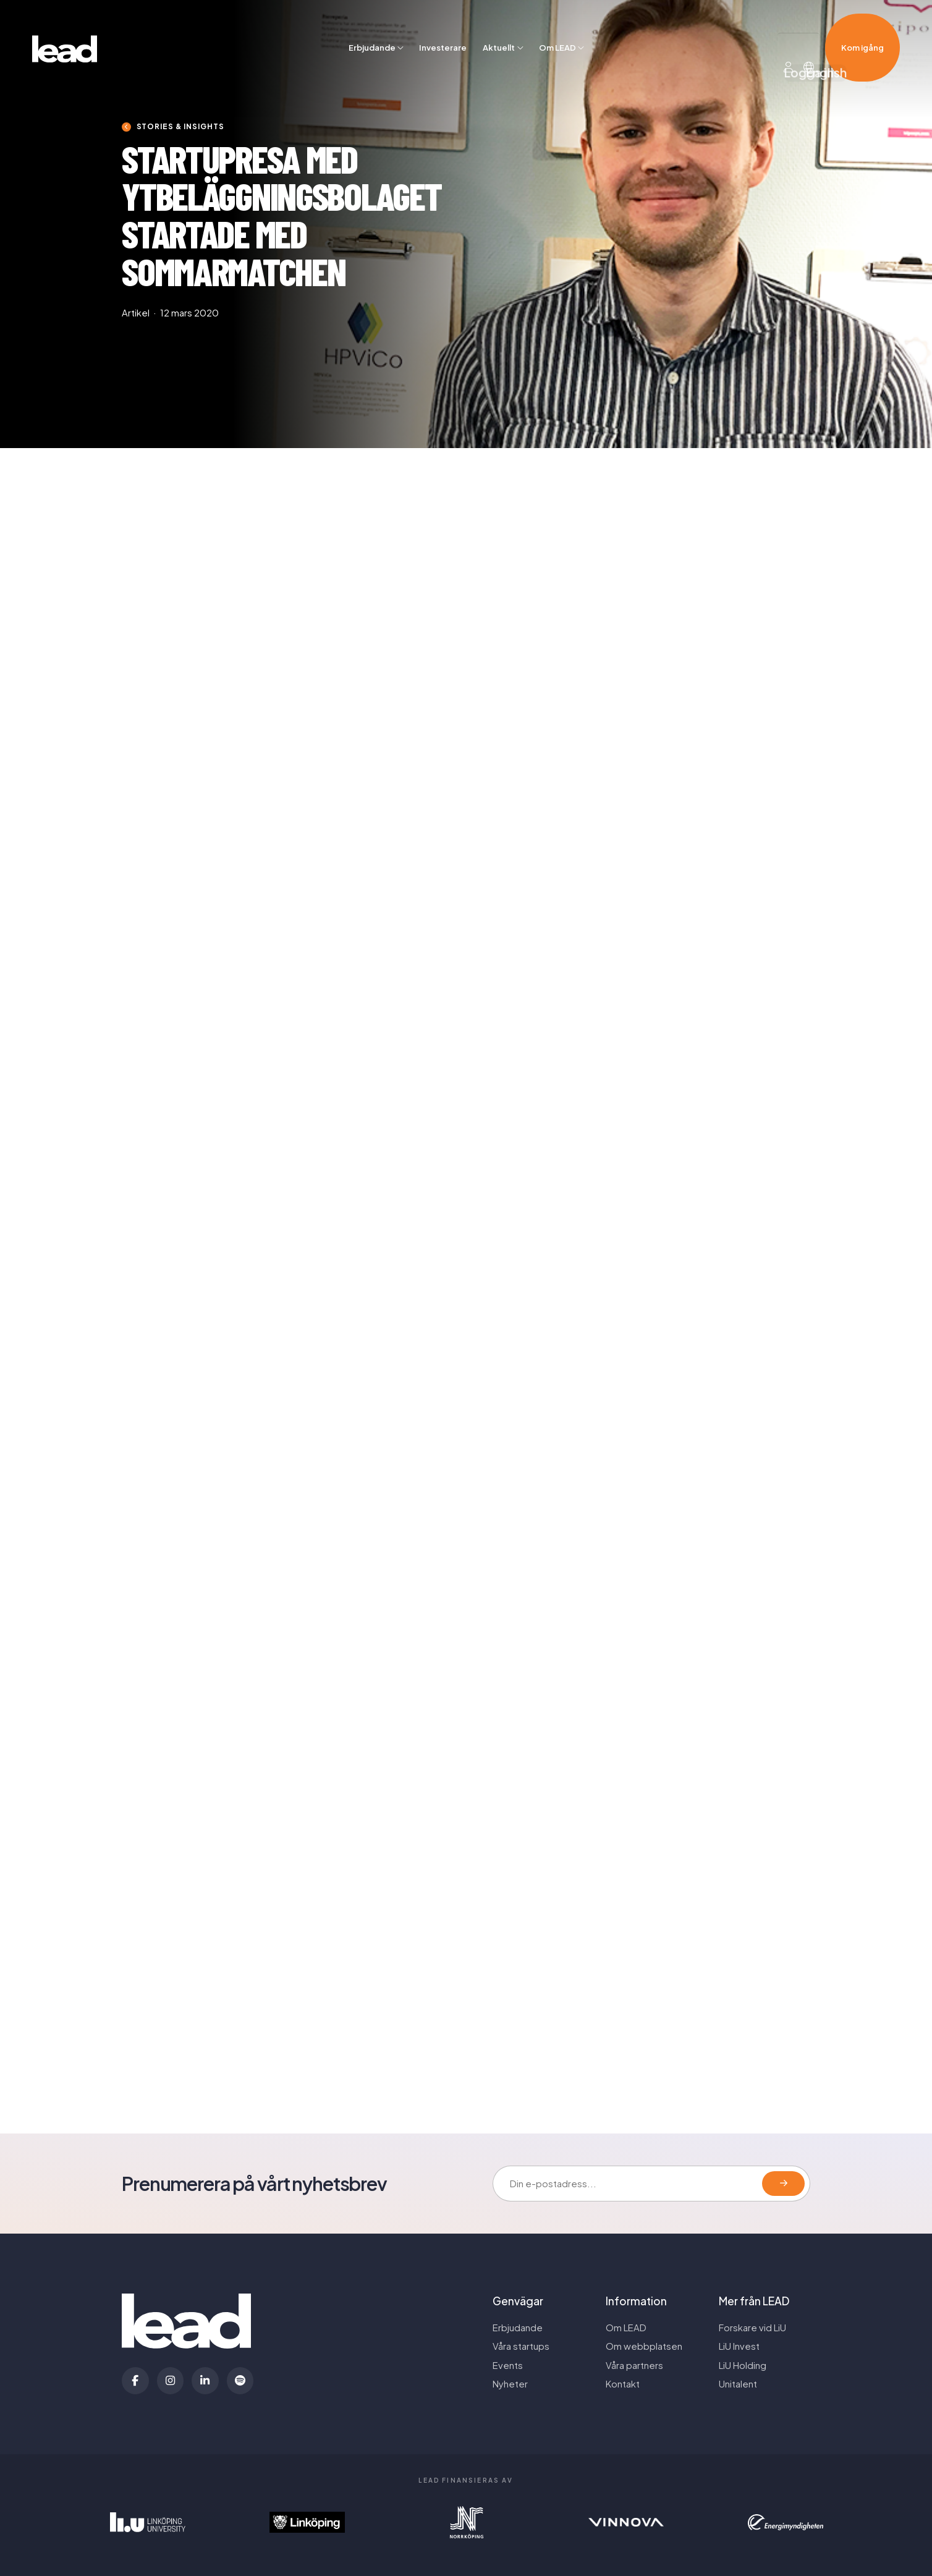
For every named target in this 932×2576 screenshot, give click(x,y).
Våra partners (634, 2365)
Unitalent (738, 2383)
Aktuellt (499, 28)
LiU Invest (739, 2346)
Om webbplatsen (644, 2346)
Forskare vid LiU (752, 2327)
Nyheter (510, 2383)
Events (508, 2365)
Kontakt (623, 2383)
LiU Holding (742, 2365)
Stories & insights (180, 126)
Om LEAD (557, 28)
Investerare (443, 28)
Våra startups (521, 2346)
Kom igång (862, 28)
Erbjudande (372, 28)
